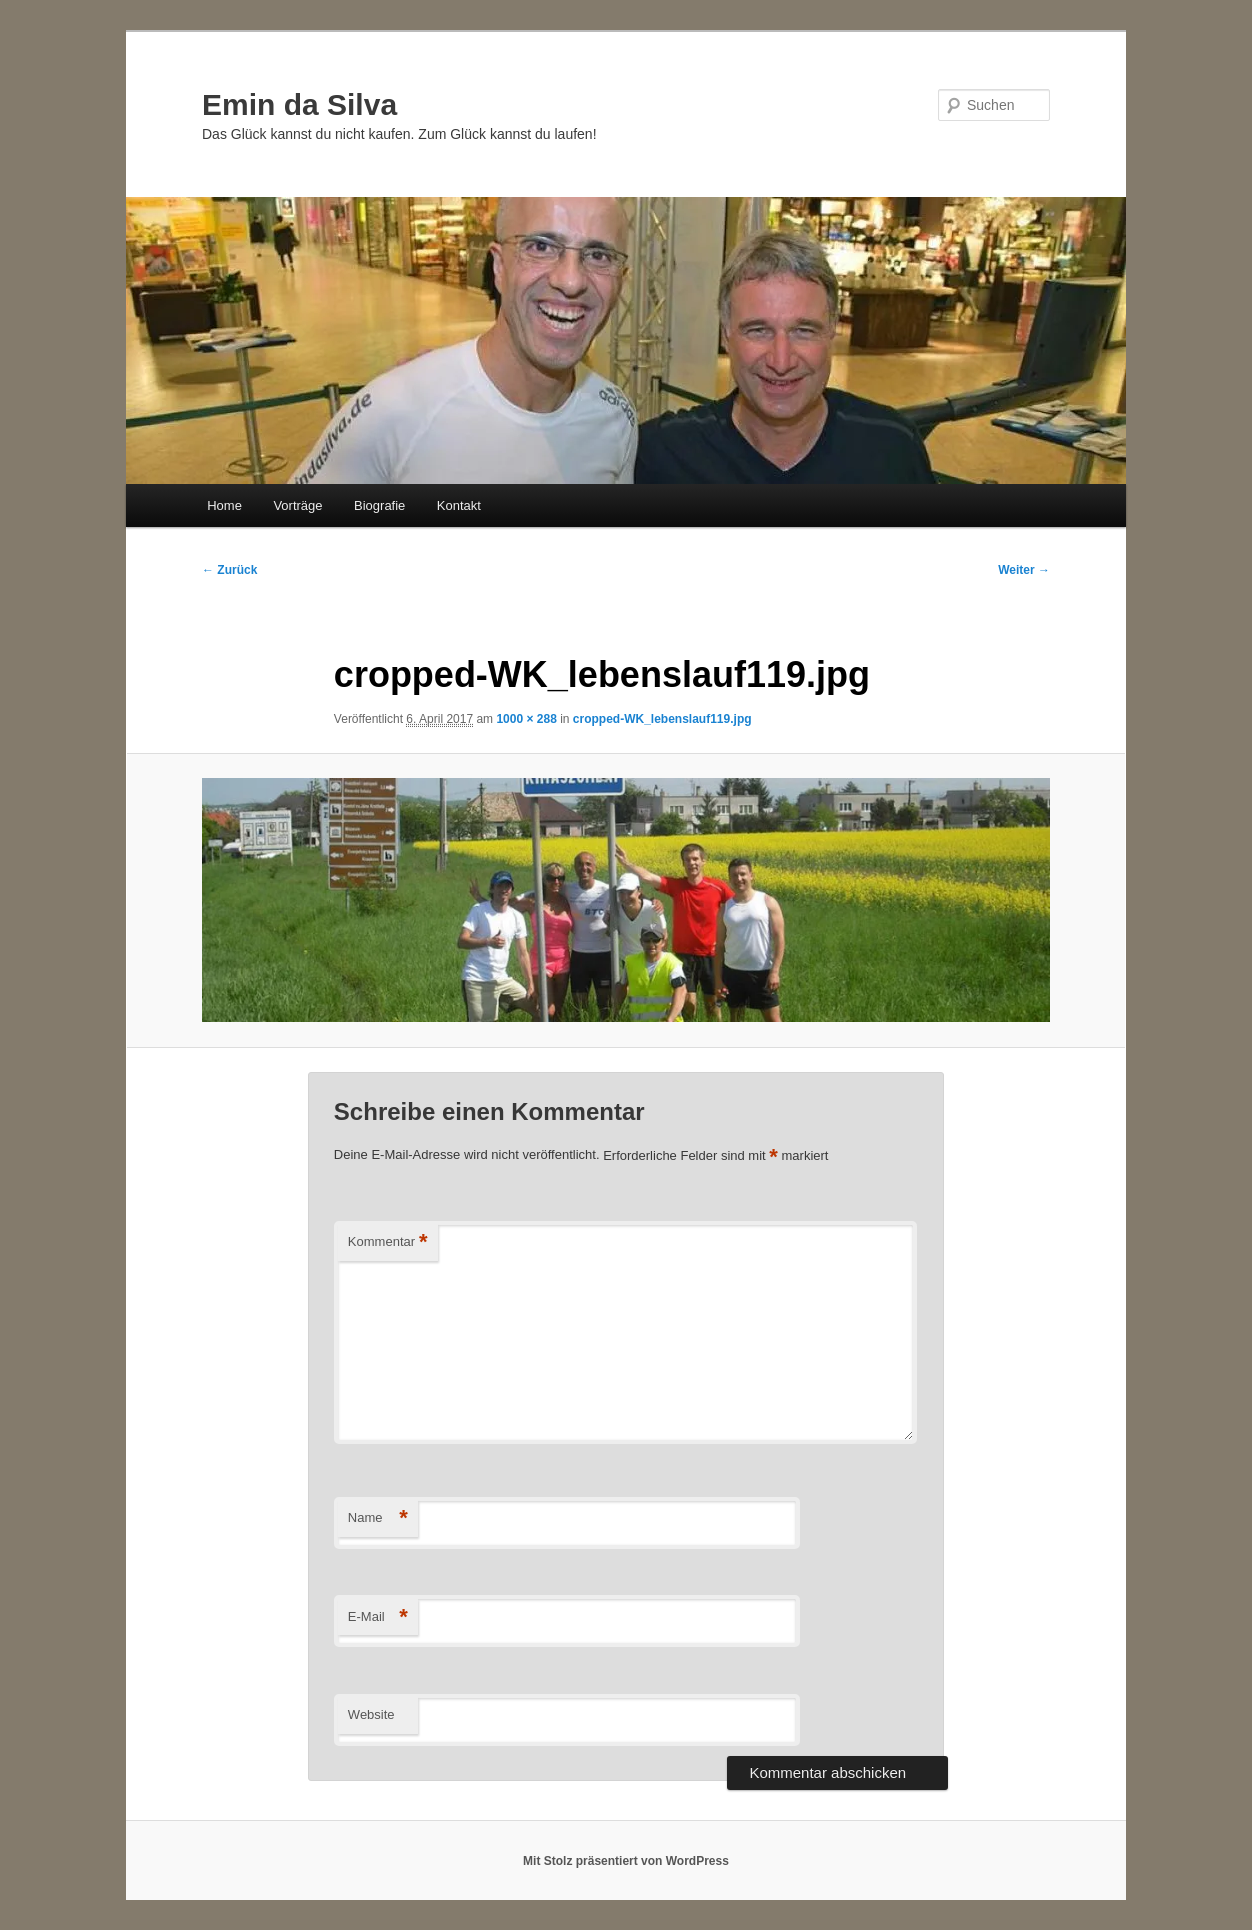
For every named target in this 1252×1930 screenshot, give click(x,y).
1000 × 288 (526, 719)
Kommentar (388, 1242)
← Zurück (229, 570)
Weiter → (1024, 570)
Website (371, 1714)
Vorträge (297, 505)
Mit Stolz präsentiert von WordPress (626, 1861)
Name (378, 1518)
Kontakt (459, 505)
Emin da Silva (299, 104)
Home (224, 505)
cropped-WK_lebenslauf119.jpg (662, 719)
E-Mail (378, 1617)
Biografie (379, 505)
